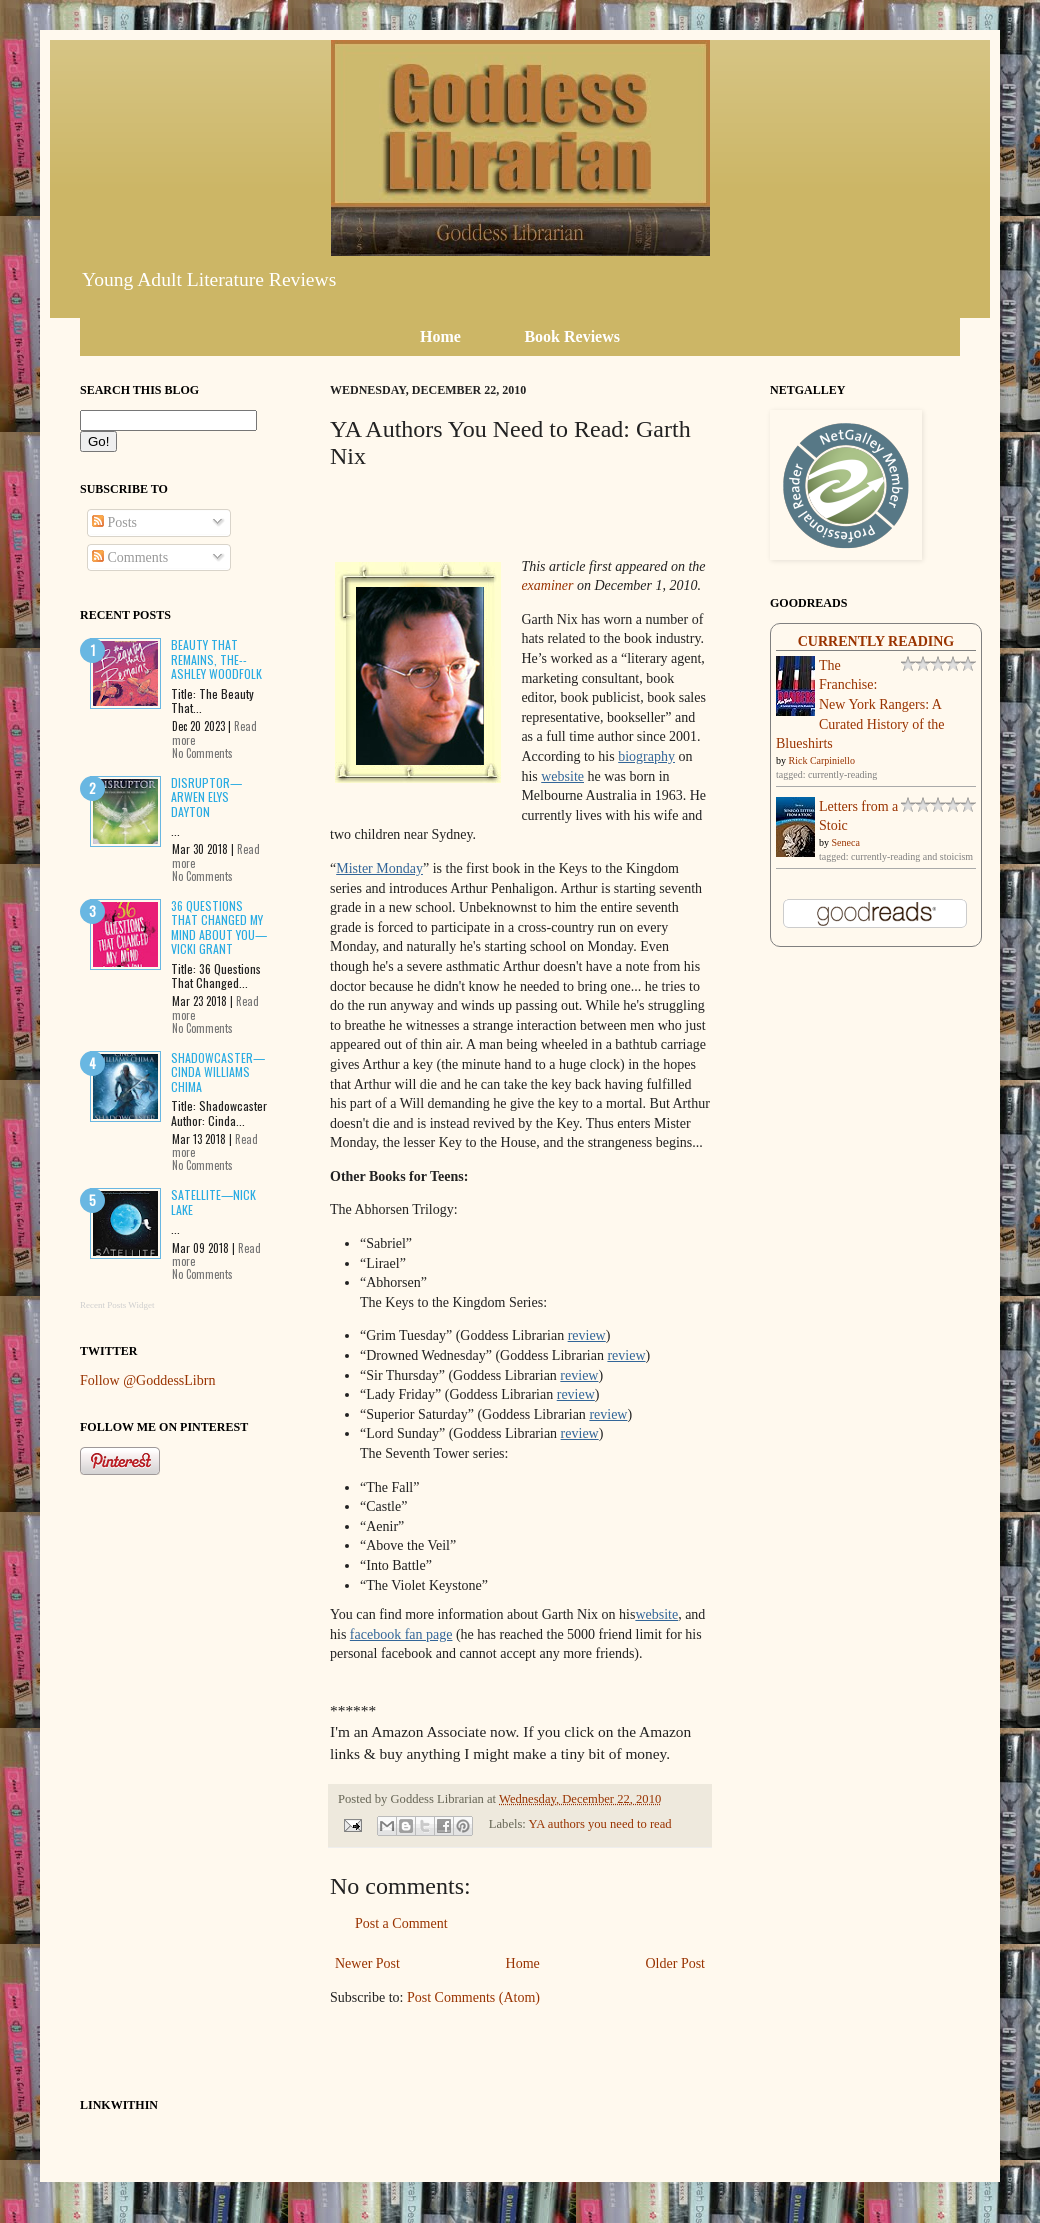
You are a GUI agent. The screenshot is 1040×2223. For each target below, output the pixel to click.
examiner (547, 585)
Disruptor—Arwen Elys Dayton (206, 797)
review (587, 1335)
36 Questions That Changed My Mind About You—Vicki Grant (219, 927)
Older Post (676, 1963)
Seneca (846, 842)
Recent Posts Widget (117, 1305)
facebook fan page (401, 1634)
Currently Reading (876, 641)
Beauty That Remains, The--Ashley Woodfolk (216, 659)
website (562, 776)
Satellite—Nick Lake (213, 1201)
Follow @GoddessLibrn (147, 1380)
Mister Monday (379, 868)
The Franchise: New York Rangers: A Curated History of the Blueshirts (860, 704)
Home (523, 1963)
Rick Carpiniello (822, 760)
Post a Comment (401, 1923)
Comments (130, 557)
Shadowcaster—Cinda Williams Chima (218, 1072)
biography (646, 756)
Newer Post (367, 1963)
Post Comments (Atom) (473, 1997)
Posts (114, 522)
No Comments (202, 753)
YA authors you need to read (600, 1824)
